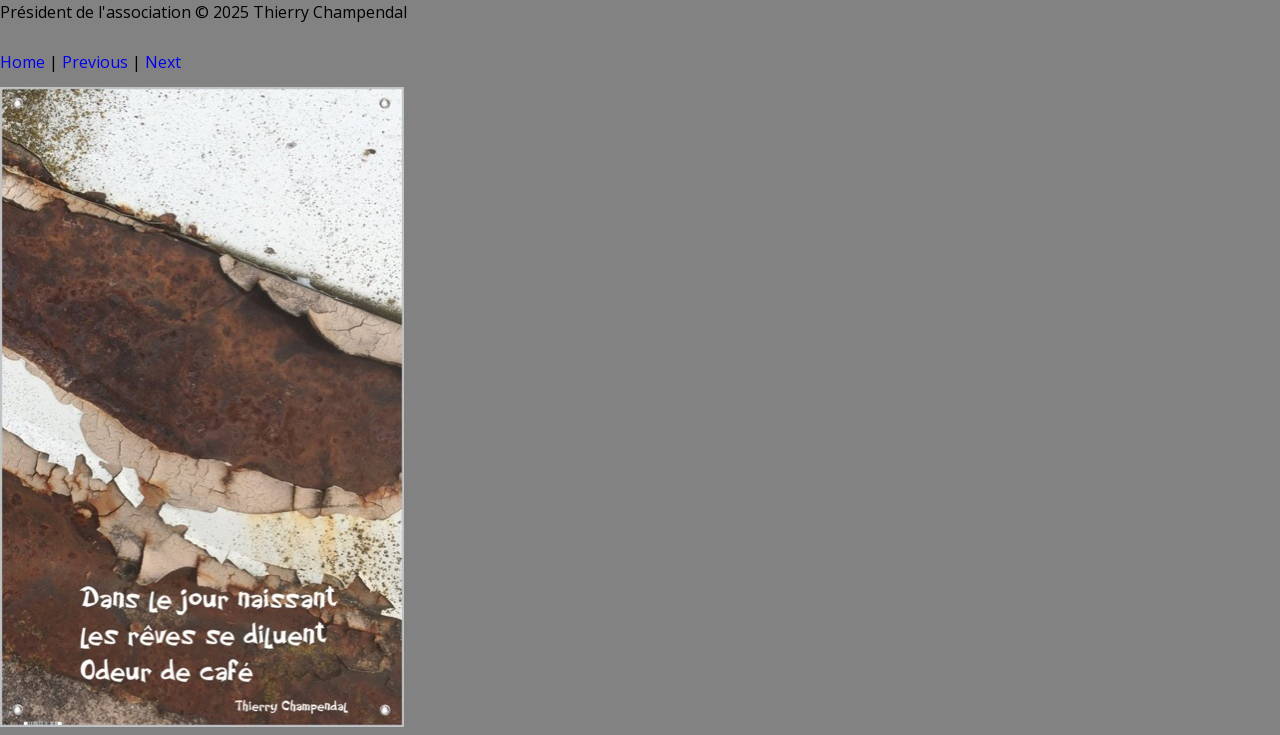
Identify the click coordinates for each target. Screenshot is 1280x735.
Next (163, 62)
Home (22, 62)
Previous (95, 62)
